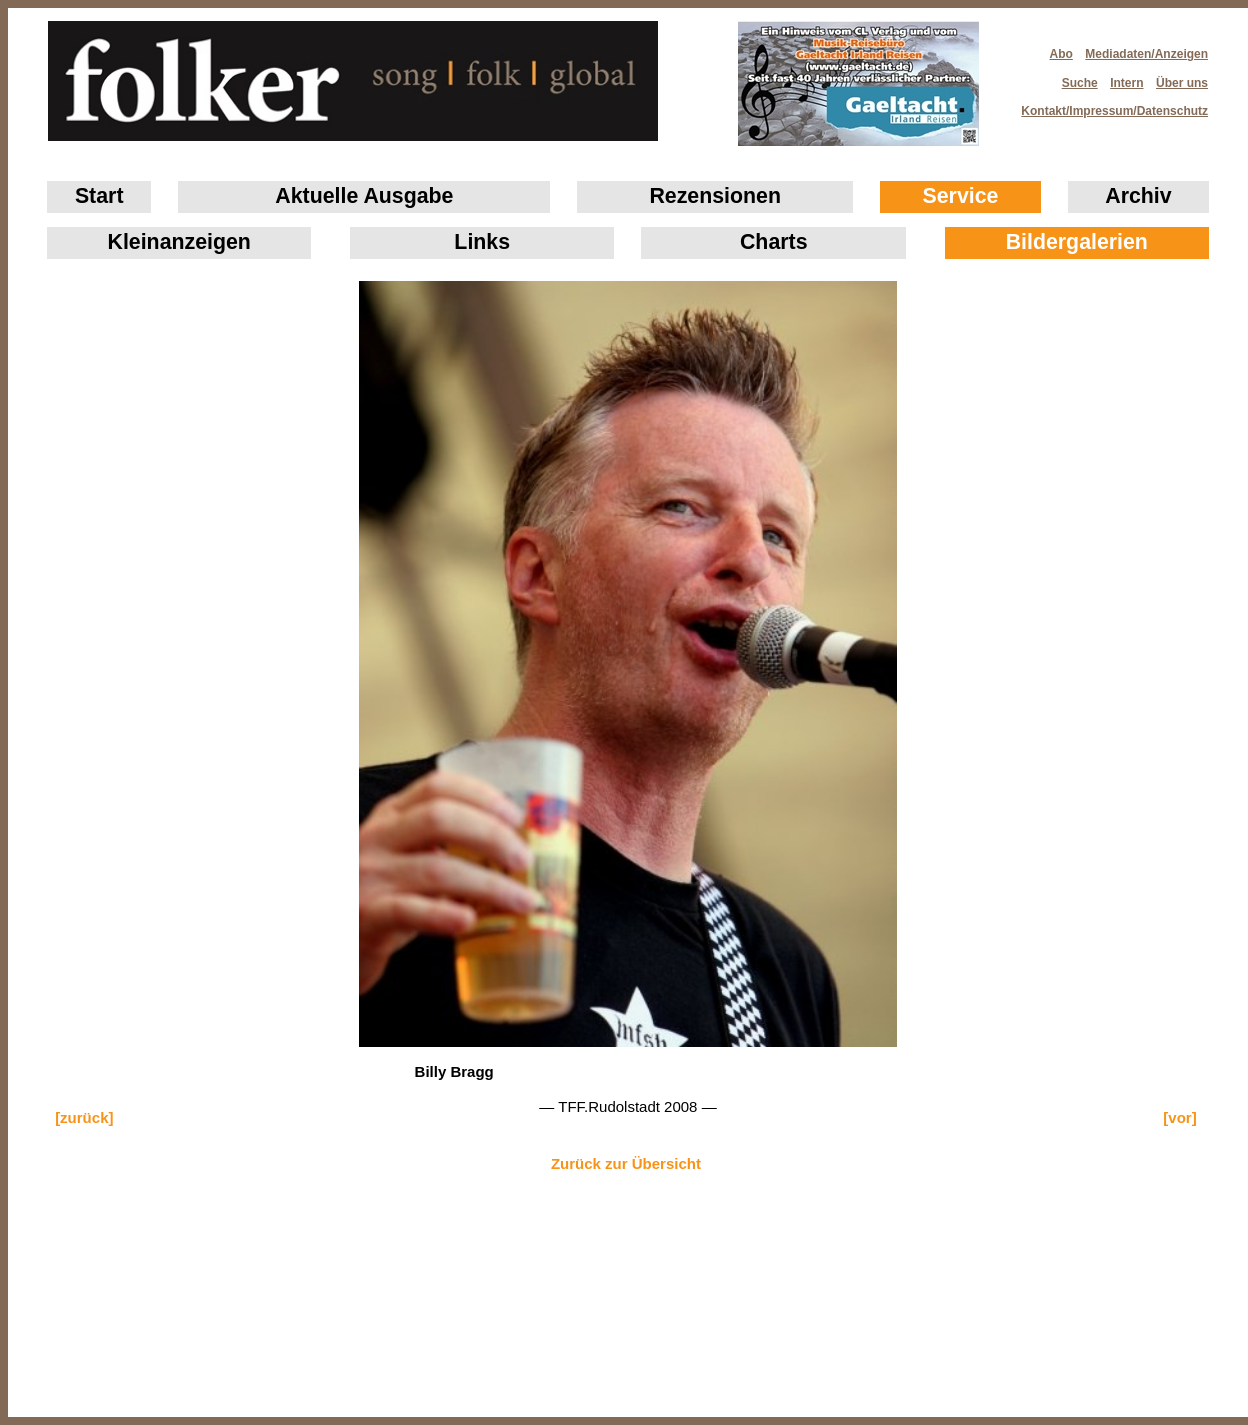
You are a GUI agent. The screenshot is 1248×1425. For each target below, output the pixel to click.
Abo (1061, 54)
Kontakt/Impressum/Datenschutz (1108, 105)
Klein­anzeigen (179, 242)
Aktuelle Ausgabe (364, 196)
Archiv (1138, 196)
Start (99, 196)
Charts (774, 242)
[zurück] (84, 1117)
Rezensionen (715, 196)
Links (482, 242)
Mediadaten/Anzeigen (1146, 54)
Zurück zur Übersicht (626, 1163)
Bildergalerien (1077, 242)
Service (961, 196)
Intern (1126, 83)
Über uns (1182, 83)
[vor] (1179, 1117)
